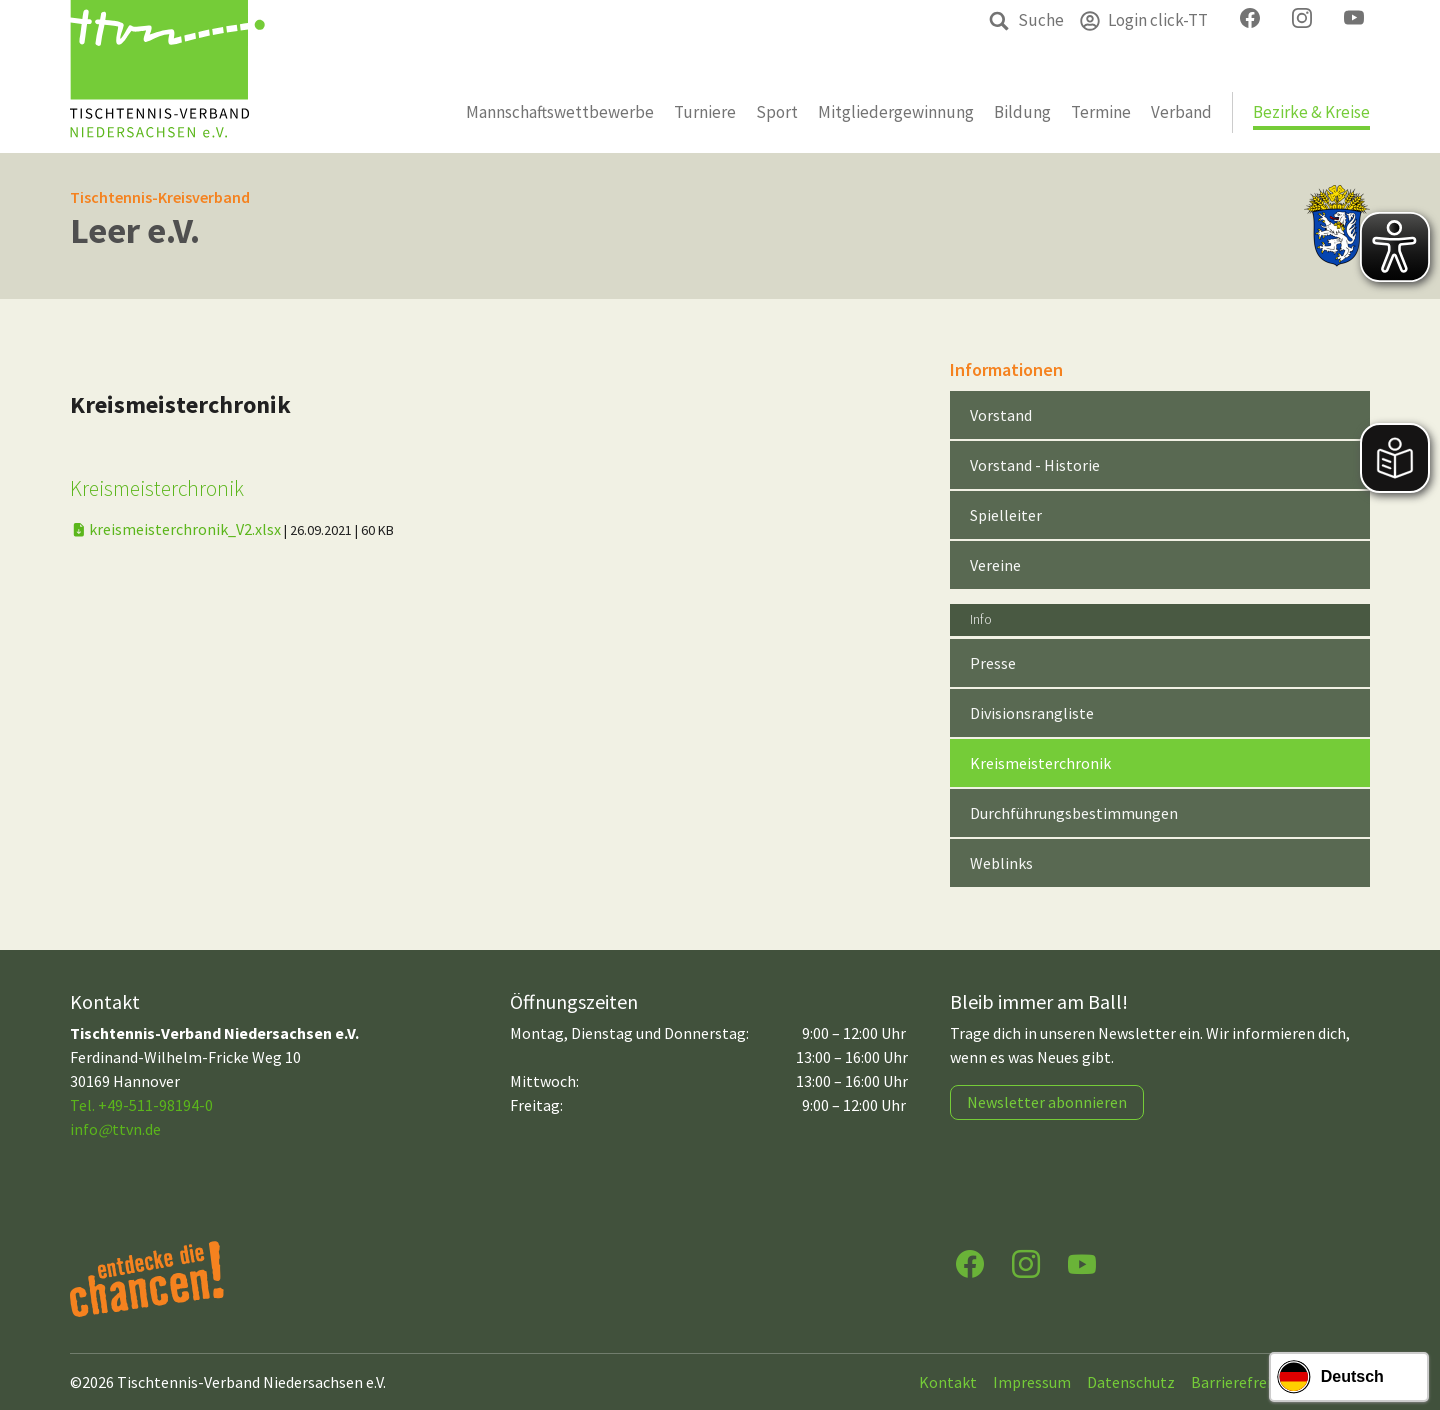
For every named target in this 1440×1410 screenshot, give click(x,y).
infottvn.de (115, 1129)
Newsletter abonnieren (1047, 1102)
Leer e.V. (135, 230)
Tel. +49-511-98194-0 (141, 1105)
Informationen (1006, 369)
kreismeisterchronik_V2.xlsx (177, 529)
